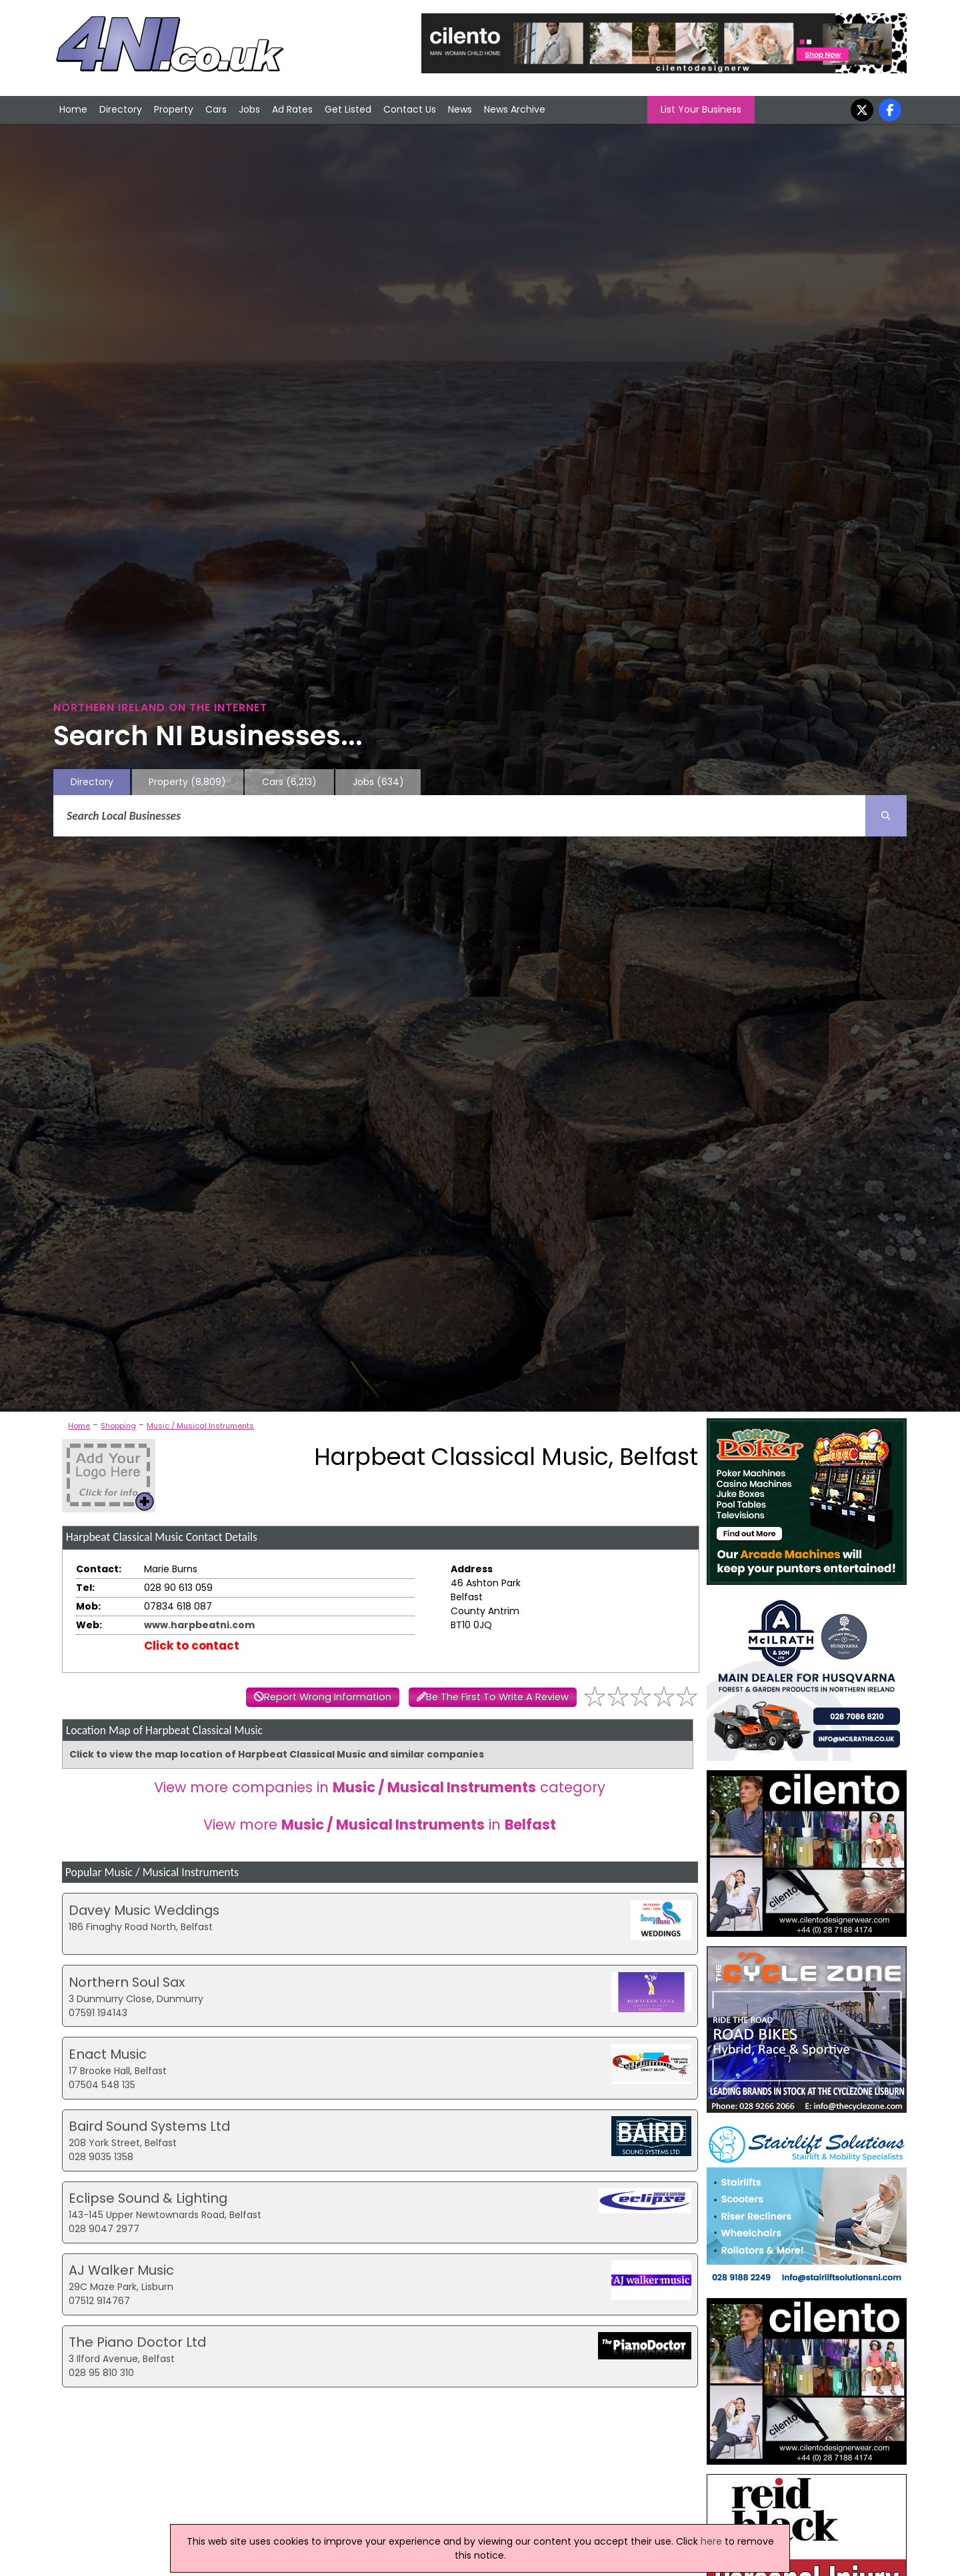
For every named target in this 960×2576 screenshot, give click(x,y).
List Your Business (701, 109)
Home (73, 109)
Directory (120, 109)
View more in (379, 1824)
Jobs (249, 109)
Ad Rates (292, 109)
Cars (216, 109)
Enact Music (108, 2054)
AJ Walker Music (121, 2270)
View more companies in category (379, 1787)
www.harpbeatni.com (199, 1625)
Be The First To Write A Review (497, 1697)
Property (173, 109)
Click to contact (191, 1646)
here (711, 2541)
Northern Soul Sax (127, 1982)
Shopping (118, 1425)
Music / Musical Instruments (200, 1425)
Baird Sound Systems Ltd (149, 2126)
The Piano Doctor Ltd (137, 2342)
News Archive (514, 109)
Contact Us (409, 109)
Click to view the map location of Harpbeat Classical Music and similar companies (276, 1754)
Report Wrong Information (327, 1697)
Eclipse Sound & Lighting (148, 2198)
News (460, 109)
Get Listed (348, 109)
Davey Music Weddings (144, 1910)
